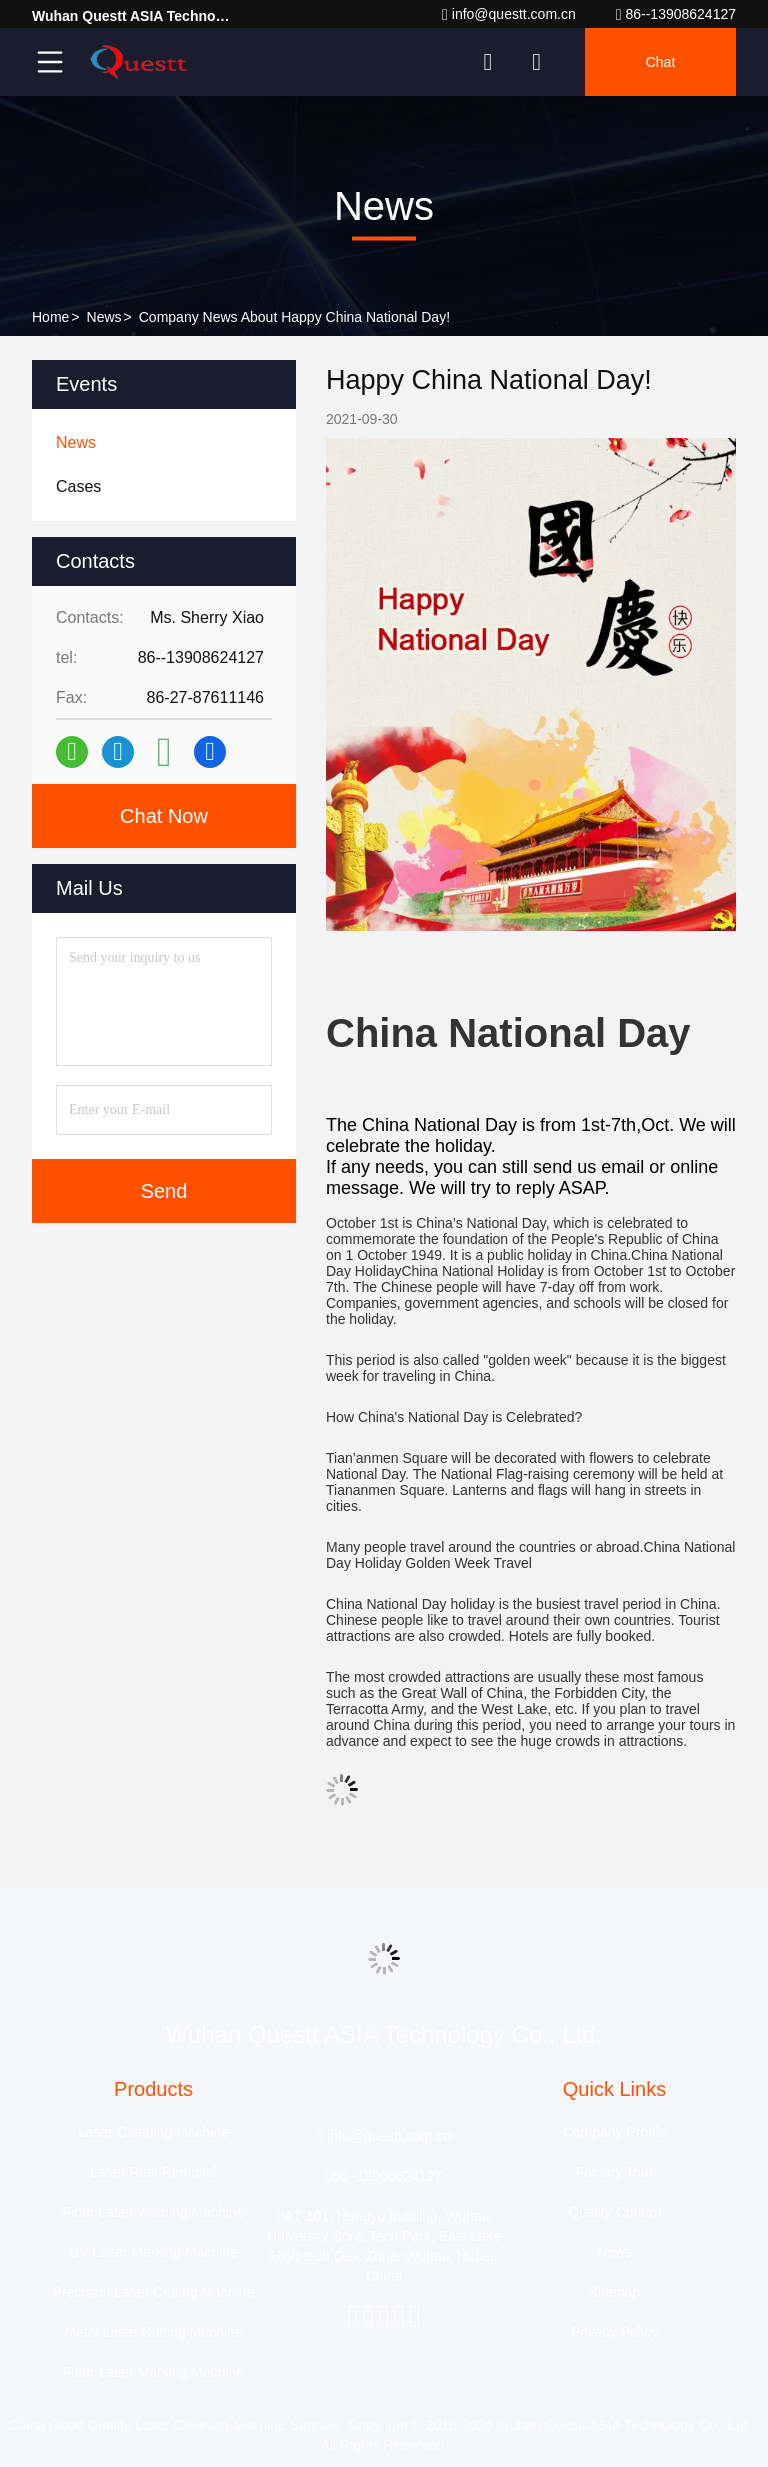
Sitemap (614, 2292)
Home (50, 317)
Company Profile (615, 2132)
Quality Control (614, 2212)
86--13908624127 (676, 14)
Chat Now (164, 816)
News (104, 317)
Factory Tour (615, 2172)
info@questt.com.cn (509, 14)
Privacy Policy (614, 2332)
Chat (661, 62)
